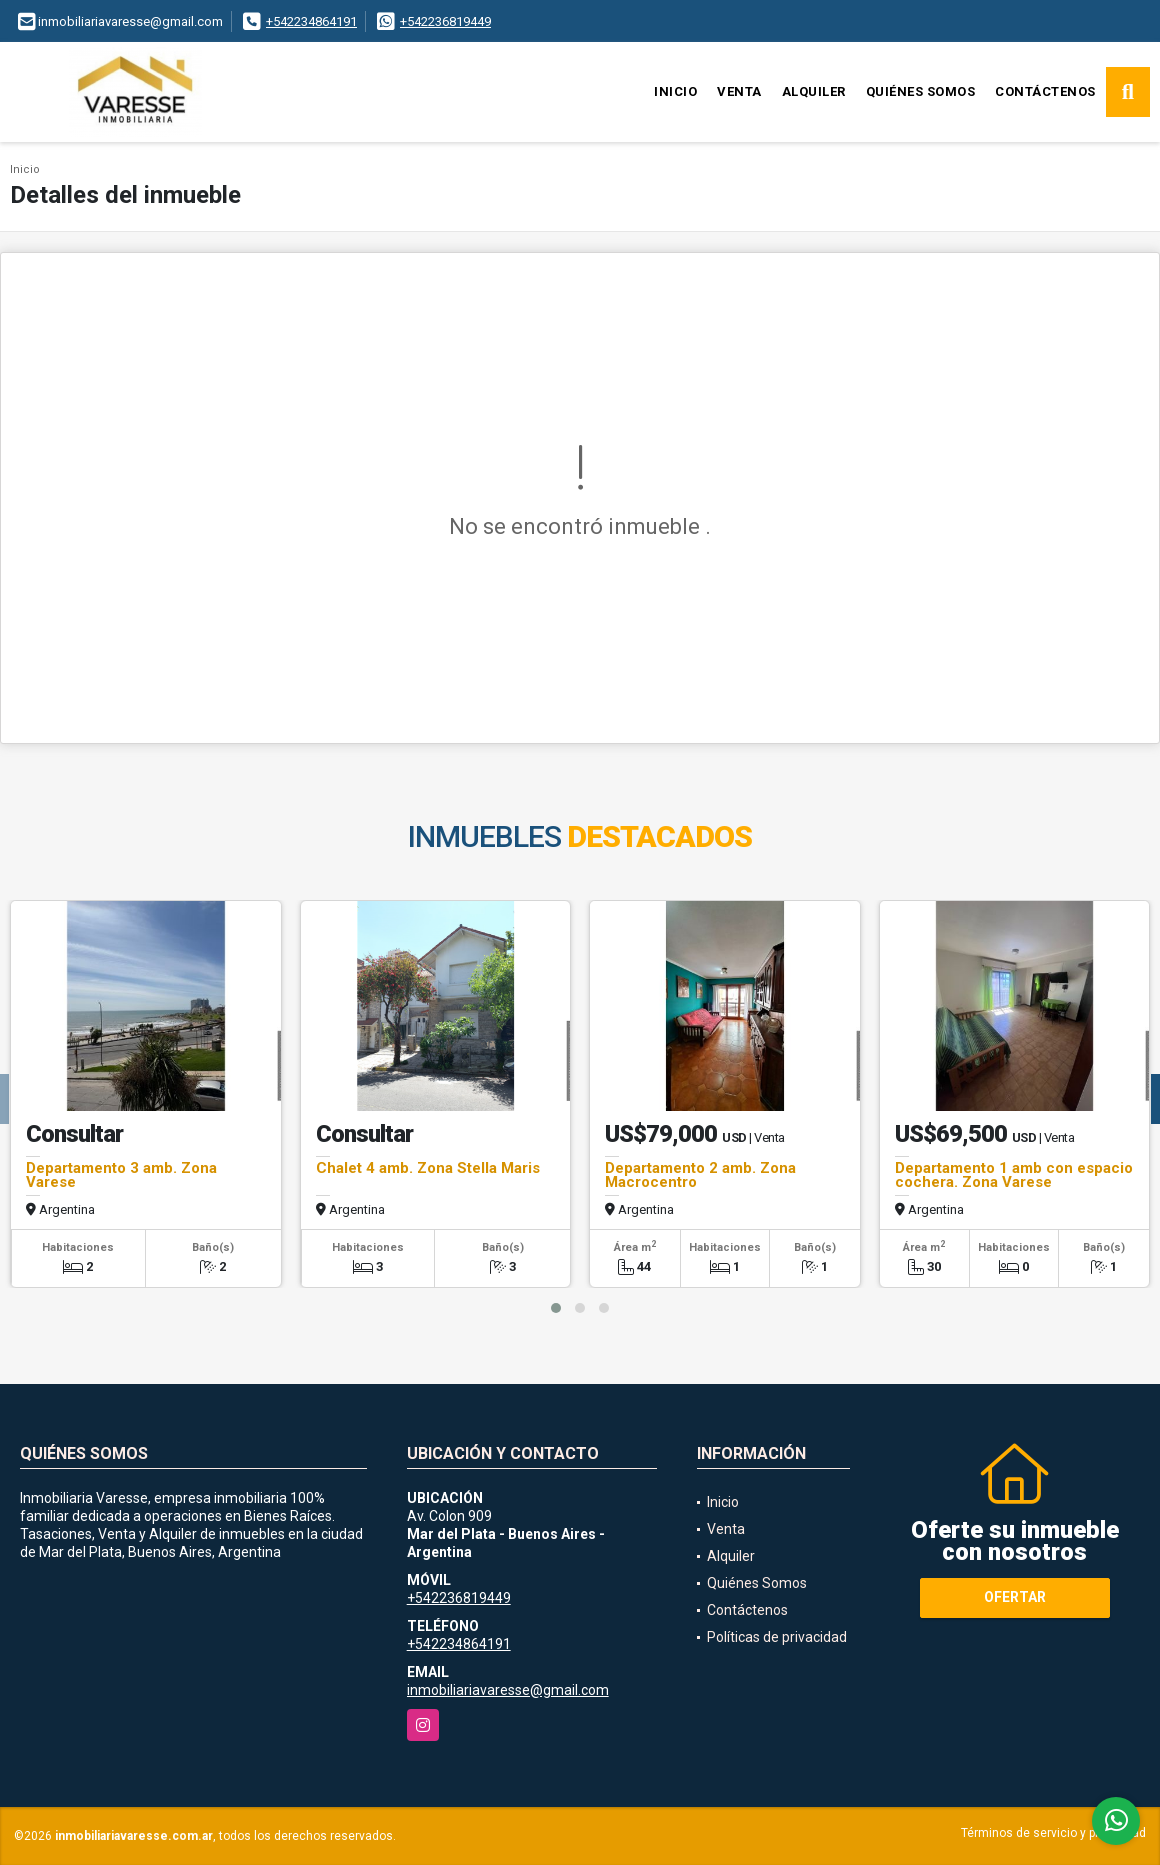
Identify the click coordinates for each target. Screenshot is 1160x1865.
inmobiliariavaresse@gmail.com (508, 1690)
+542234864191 (311, 21)
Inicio (675, 91)
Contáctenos (1045, 91)
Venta (739, 91)
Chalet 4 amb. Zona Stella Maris (428, 1168)
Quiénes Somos (921, 91)
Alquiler (814, 91)
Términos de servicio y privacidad (1053, 1833)
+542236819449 (445, 21)
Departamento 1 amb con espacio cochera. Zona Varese (1014, 1175)
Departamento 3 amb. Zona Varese (121, 1175)
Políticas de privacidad (777, 1637)
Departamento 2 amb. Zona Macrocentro (700, 1175)
